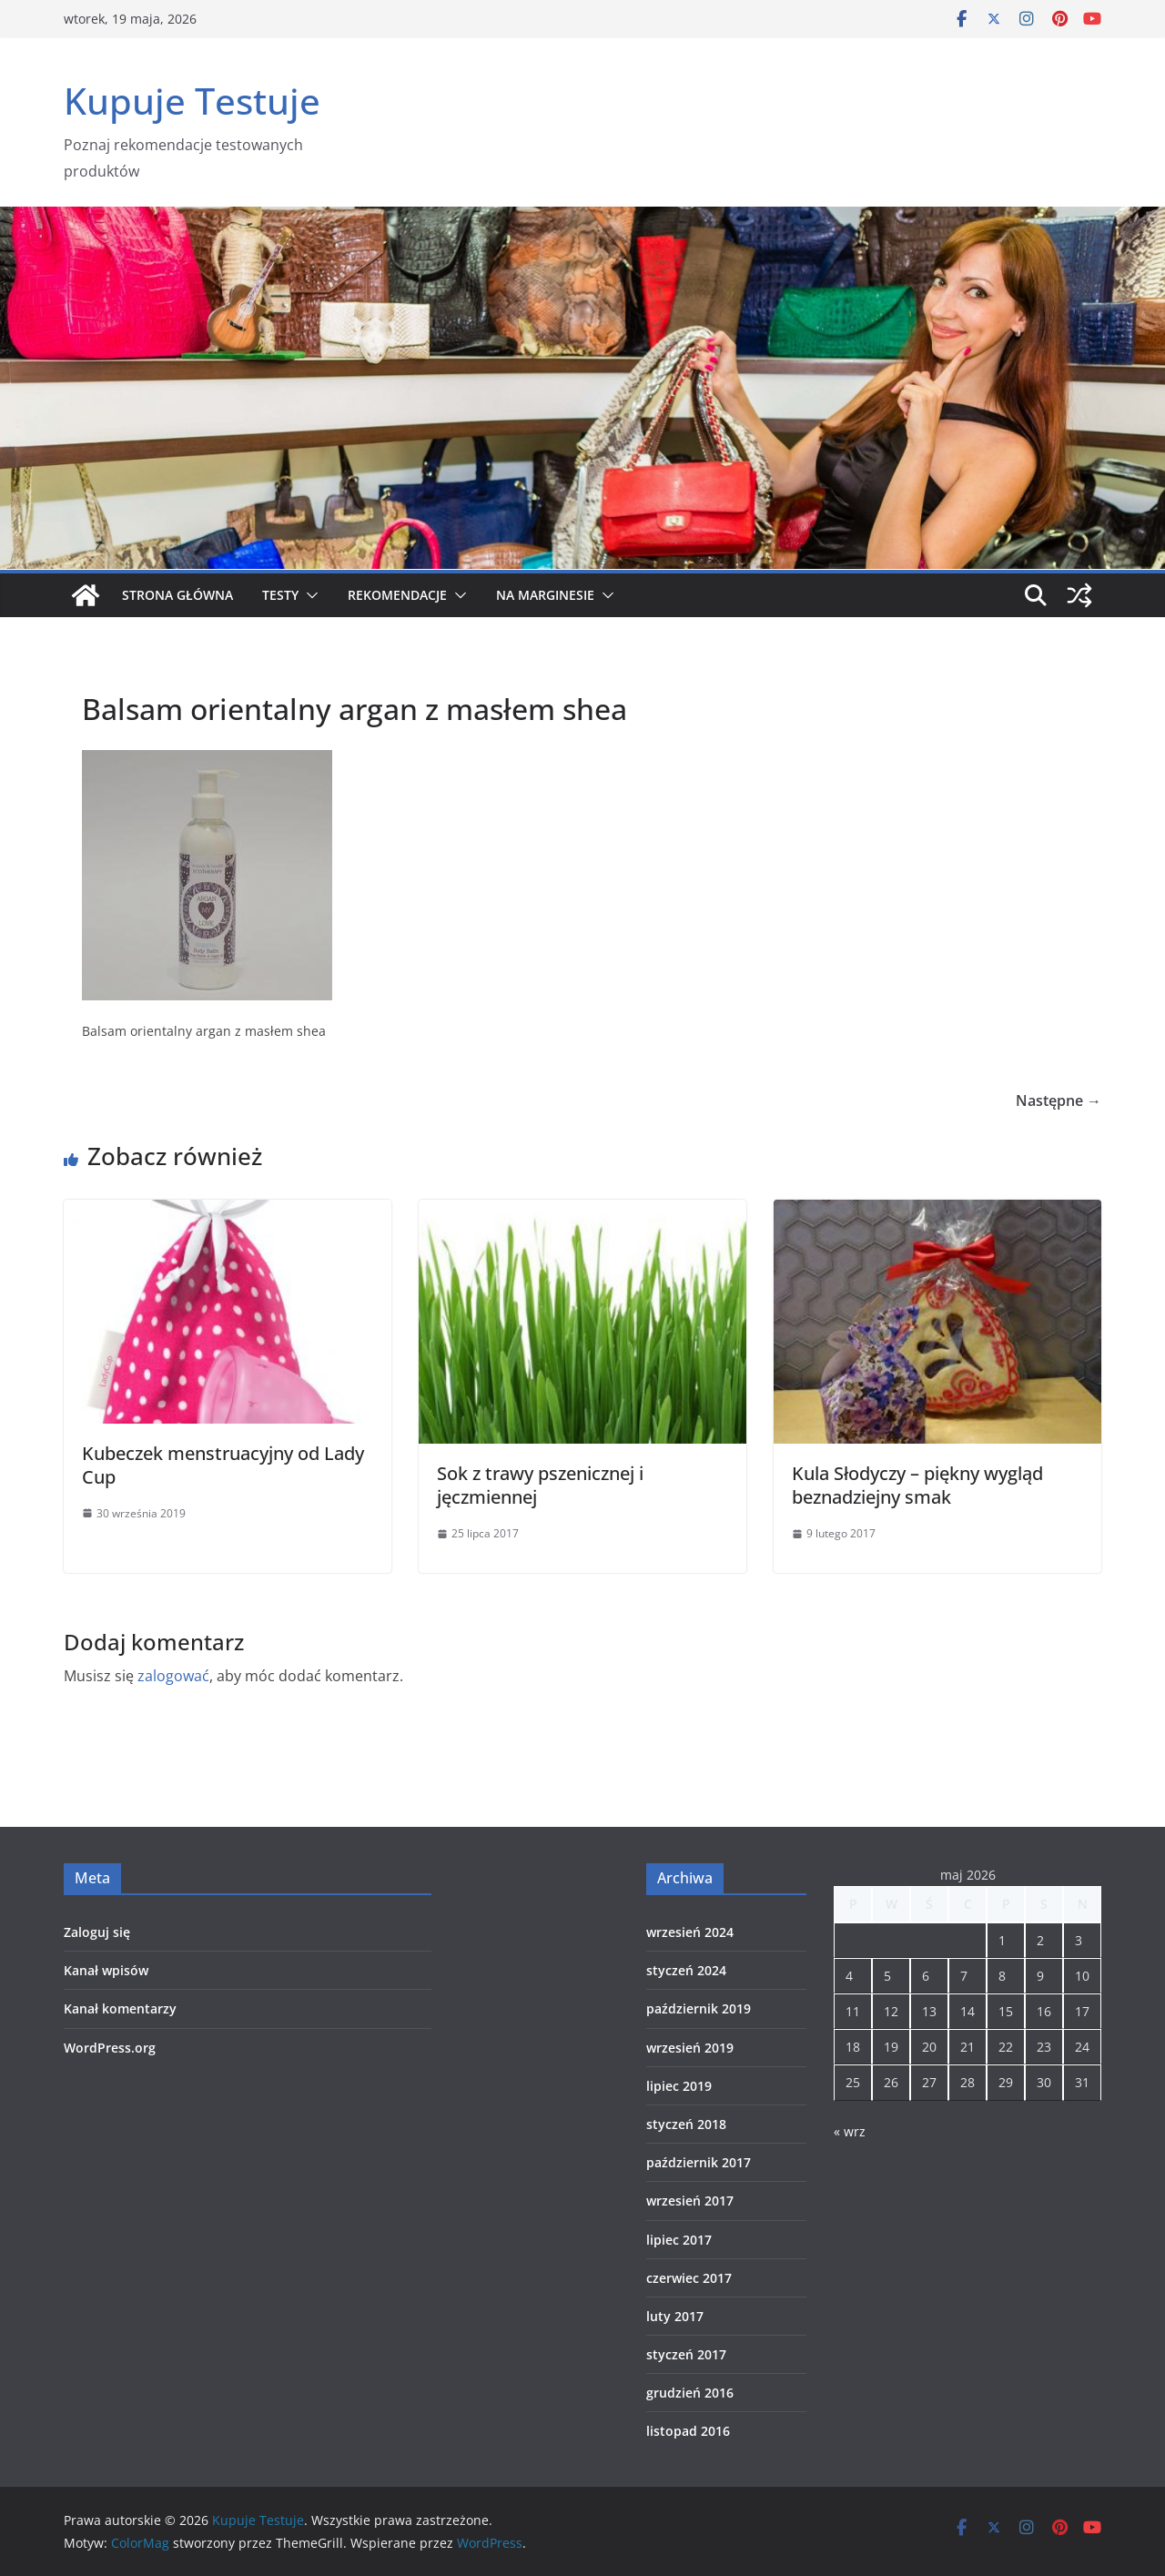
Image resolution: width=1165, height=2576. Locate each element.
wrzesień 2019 (690, 2047)
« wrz (850, 2131)
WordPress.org (110, 2047)
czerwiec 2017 (689, 2278)
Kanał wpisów (106, 1970)
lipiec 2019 (679, 2085)
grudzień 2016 (690, 2392)
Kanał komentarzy (120, 2008)
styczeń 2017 (686, 2354)
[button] (309, 595)
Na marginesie (545, 594)
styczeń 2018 (686, 2124)
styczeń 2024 (686, 1970)
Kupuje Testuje (192, 101)
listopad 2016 (688, 2430)
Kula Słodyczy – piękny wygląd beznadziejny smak (917, 1485)
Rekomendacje (397, 594)
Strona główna (177, 594)
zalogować (173, 1676)
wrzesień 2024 (690, 1932)
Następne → (1058, 1100)
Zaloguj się (97, 1932)
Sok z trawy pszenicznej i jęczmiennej (540, 1485)
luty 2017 (675, 2316)
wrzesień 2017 (690, 2200)
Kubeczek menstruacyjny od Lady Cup (223, 1465)
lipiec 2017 (679, 2239)
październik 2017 (698, 2162)
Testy (280, 594)
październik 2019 (698, 2008)
